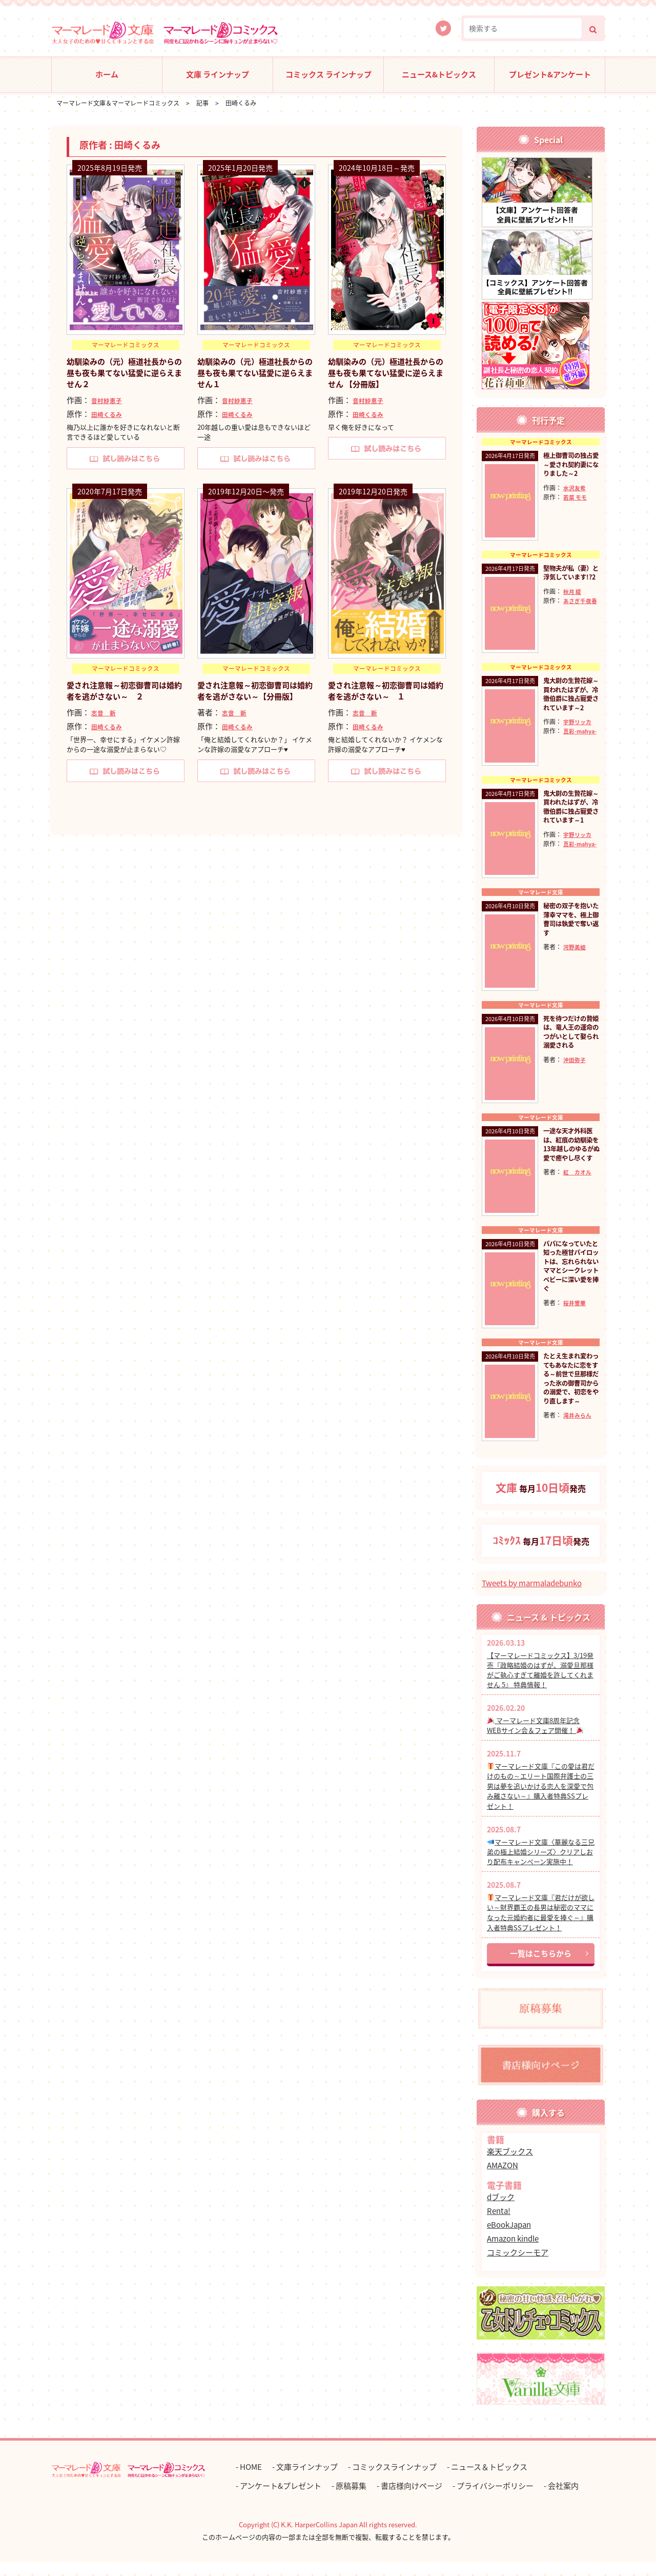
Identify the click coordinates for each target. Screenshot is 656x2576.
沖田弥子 (575, 1077)
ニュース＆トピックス (489, 2480)
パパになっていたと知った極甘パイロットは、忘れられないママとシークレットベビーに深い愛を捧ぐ (568, 1282)
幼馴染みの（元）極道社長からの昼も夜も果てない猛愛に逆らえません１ (254, 373)
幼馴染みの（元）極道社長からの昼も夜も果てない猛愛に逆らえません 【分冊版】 (384, 373)
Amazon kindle (513, 2252)
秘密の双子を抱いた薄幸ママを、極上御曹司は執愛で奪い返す (568, 931)
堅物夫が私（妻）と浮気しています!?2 (568, 580)
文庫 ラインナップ (217, 74)
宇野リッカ (578, 735)
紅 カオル (578, 1191)
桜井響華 (575, 1323)
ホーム (106, 74)
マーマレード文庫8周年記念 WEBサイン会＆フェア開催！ (535, 1739)
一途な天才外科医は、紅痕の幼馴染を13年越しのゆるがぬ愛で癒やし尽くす (568, 1159)
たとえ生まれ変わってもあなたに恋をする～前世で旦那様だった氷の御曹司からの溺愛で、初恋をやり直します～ (571, 1400)
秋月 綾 (573, 603)
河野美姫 (575, 963)
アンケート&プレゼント (280, 2499)
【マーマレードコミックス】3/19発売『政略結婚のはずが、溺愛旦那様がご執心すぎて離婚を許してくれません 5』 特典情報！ (540, 1683)
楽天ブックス (510, 2165)
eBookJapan (509, 2238)
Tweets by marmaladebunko (532, 1597)
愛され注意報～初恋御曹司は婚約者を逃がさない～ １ (384, 691)
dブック (501, 2210)
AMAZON (502, 2179)
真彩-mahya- (562, 753)
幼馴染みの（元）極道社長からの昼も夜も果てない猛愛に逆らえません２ (123, 373)
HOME (251, 2480)
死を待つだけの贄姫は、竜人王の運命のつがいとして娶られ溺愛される (568, 1045)
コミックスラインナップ (394, 2480)
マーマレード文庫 (540, 899)
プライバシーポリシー (495, 2499)
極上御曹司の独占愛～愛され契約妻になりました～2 (568, 470)
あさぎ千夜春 (561, 621)
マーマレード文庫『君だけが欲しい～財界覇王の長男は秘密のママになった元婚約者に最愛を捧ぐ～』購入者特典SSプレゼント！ (540, 1926)
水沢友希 (575, 498)
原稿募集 (351, 2499)
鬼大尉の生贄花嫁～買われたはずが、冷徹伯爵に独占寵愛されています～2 (568, 703)
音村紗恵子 (108, 400)
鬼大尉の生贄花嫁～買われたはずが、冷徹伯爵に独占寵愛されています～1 (568, 817)
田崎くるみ (108, 414)
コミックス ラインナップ (328, 74)
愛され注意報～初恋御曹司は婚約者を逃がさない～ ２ (123, 691)
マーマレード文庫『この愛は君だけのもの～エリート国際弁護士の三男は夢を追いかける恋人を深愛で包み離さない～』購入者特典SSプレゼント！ (540, 1800)
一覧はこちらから (540, 1967)
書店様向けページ (411, 2499)
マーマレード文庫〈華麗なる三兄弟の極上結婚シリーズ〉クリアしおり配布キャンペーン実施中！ (540, 1865)
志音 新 (104, 713)
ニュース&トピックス (439, 74)
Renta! (498, 2224)
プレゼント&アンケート (550, 74)
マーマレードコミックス (125, 346)
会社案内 (563, 2499)
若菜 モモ (576, 507)
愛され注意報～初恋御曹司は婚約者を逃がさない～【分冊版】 (254, 697)
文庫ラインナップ (307, 2480)
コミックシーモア (517, 2266)
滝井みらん (578, 1446)
